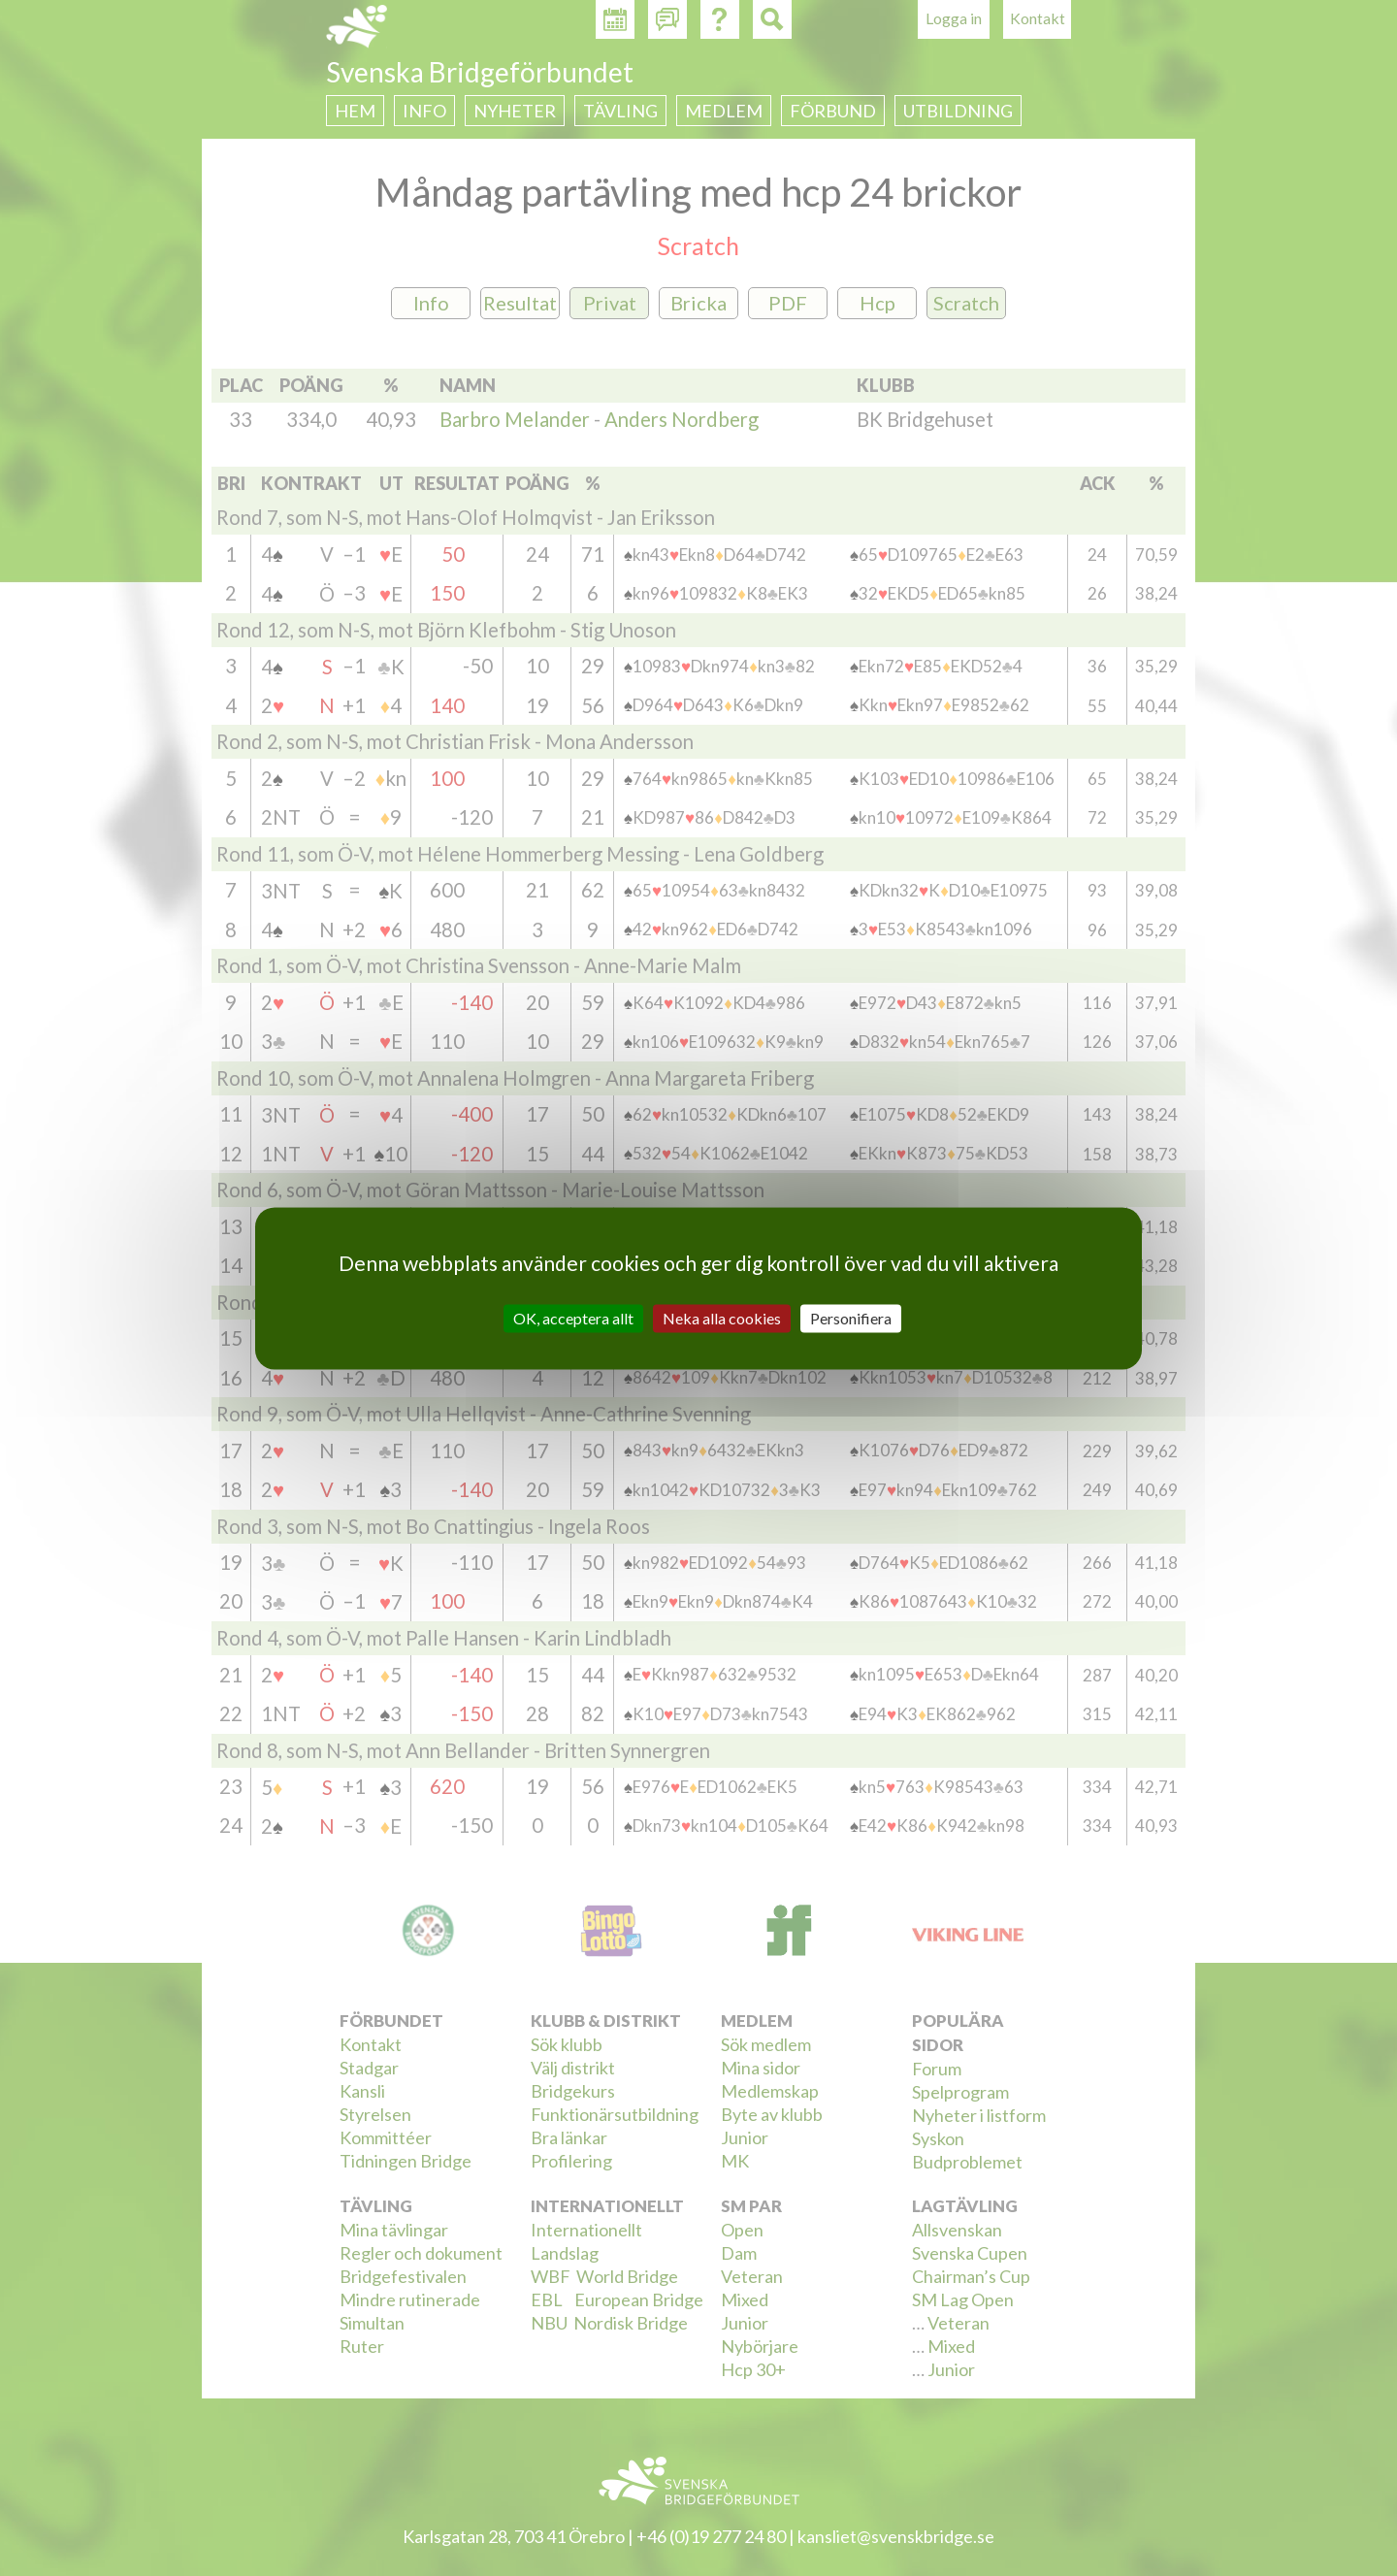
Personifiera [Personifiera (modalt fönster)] (851, 1318)
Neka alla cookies (722, 1318)
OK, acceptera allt (573, 1318)
